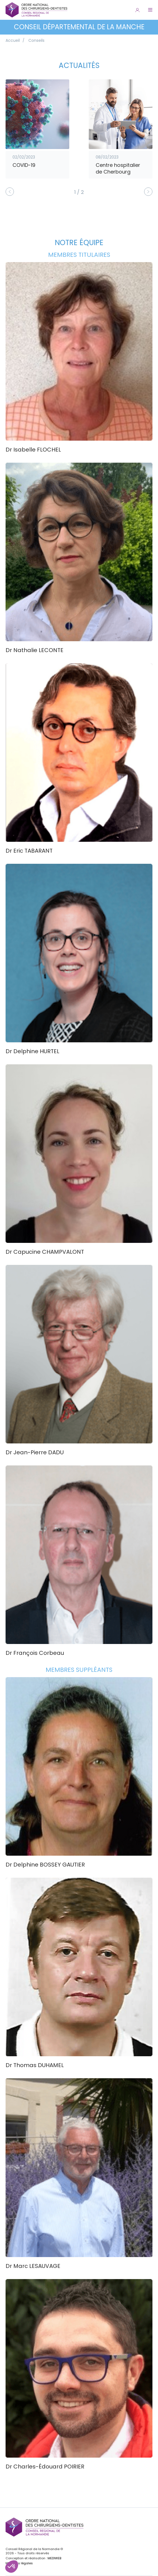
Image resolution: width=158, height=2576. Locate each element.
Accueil (13, 40)
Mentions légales (19, 2563)
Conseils (36, 40)
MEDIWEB (54, 2558)
